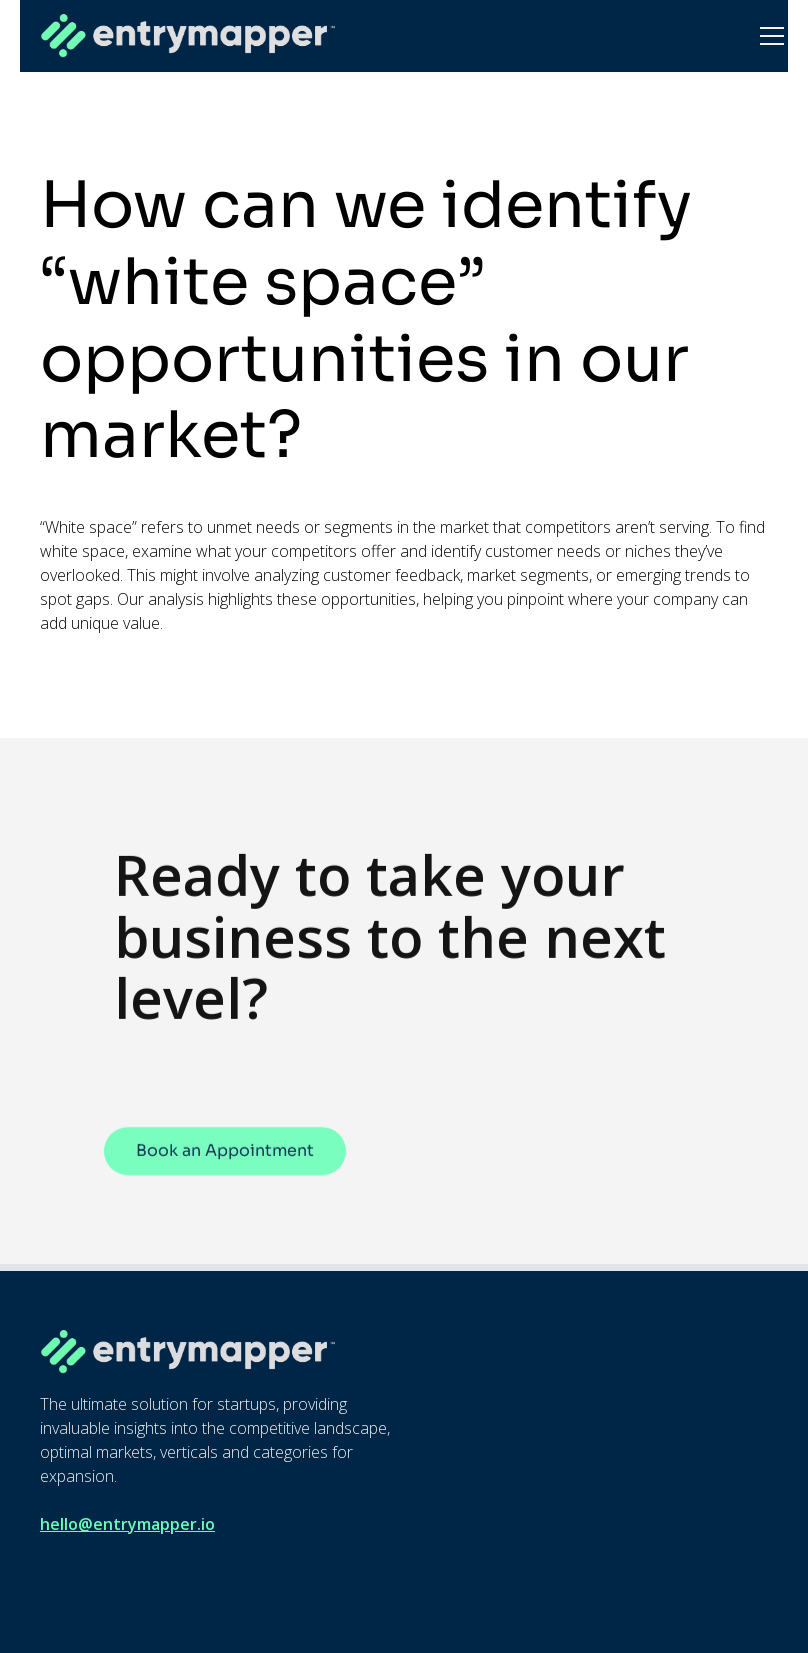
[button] (768, 36)
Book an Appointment (225, 1163)
